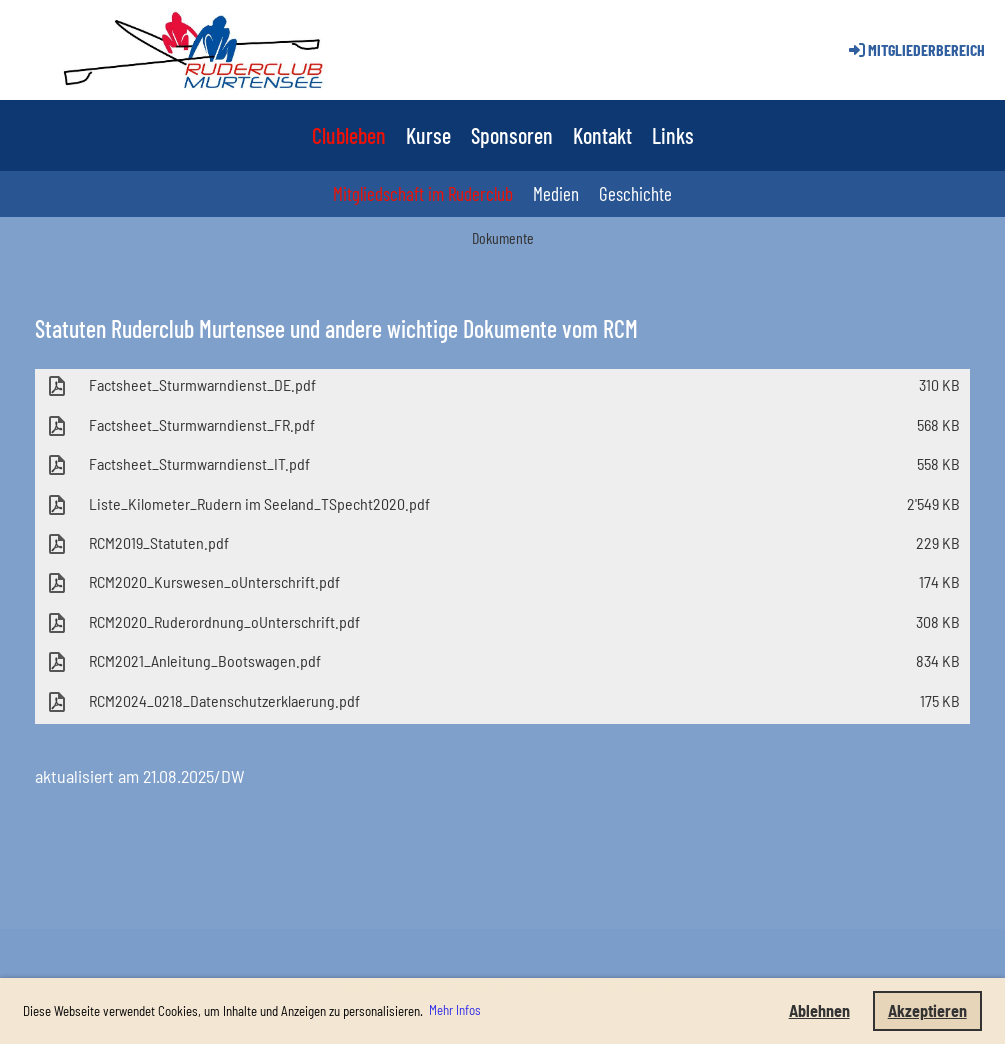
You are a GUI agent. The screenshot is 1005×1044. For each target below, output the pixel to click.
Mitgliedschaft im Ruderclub (423, 193)
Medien (556, 193)
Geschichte (635, 193)
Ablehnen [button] (819, 1010)
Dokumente (503, 237)
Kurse (428, 135)
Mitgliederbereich (915, 49)
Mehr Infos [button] (455, 1010)
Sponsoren (512, 135)
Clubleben (349, 135)
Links (673, 135)
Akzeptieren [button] (927, 1010)
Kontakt (602, 135)
